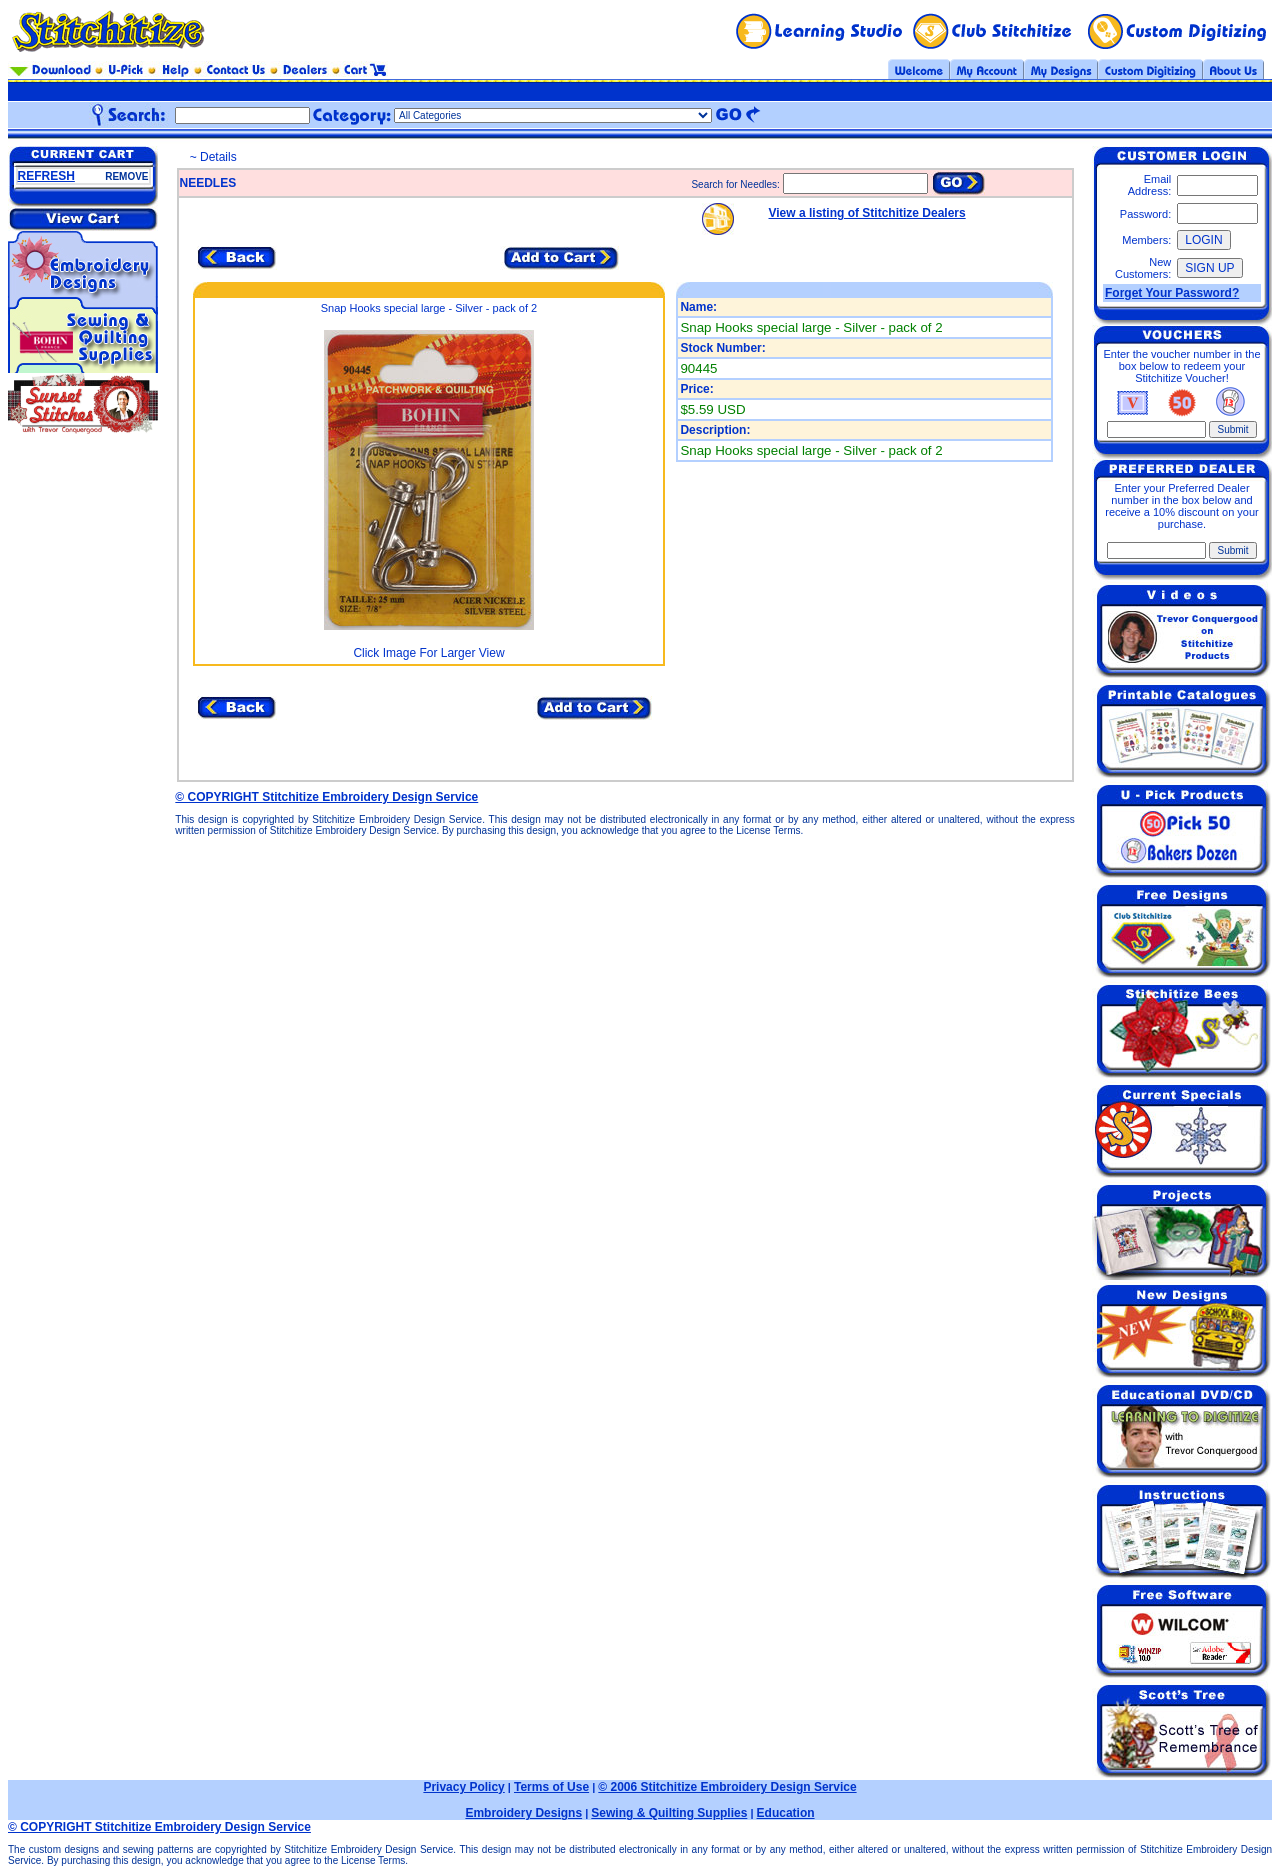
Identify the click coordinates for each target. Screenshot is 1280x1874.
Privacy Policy (463, 1787)
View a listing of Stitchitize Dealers (867, 213)
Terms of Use (551, 1787)
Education (786, 1813)
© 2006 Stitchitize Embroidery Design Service (727, 1787)
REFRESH (46, 176)
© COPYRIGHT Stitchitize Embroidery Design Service (326, 797)
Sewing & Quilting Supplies (669, 1813)
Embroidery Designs (523, 1813)
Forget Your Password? (1172, 293)
